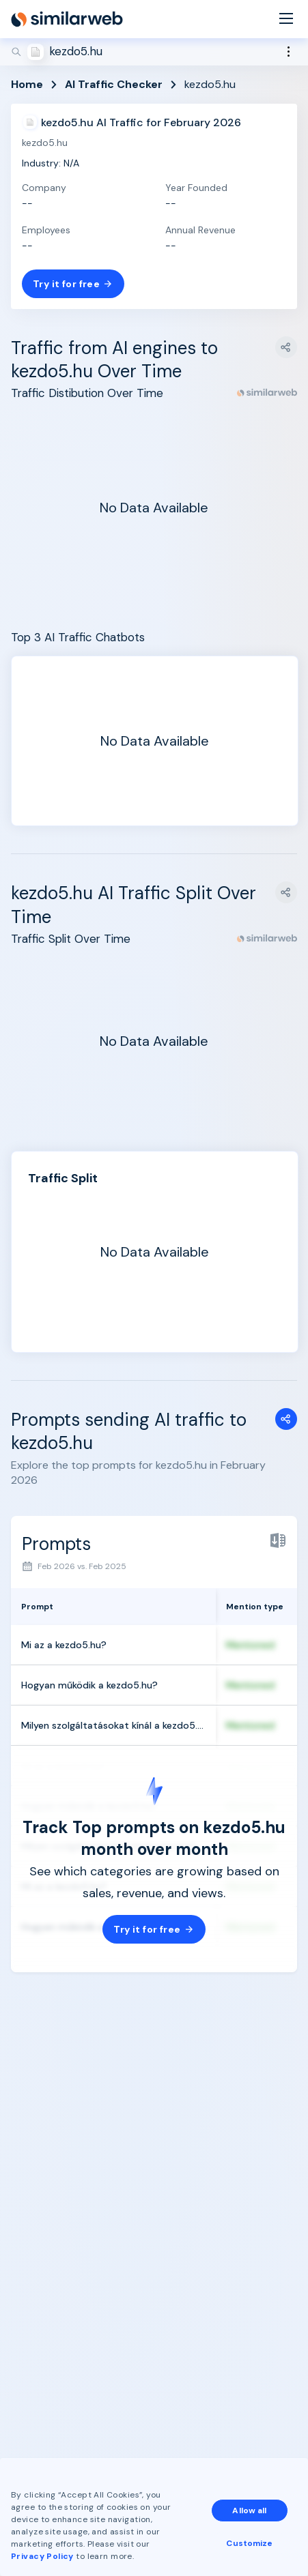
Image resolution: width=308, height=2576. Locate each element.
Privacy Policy (42, 2556)
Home (27, 84)
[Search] (154, 51)
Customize (249, 2543)
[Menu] (286, 19)
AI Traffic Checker (114, 84)
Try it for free (73, 284)
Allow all (249, 2510)
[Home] (67, 19)
